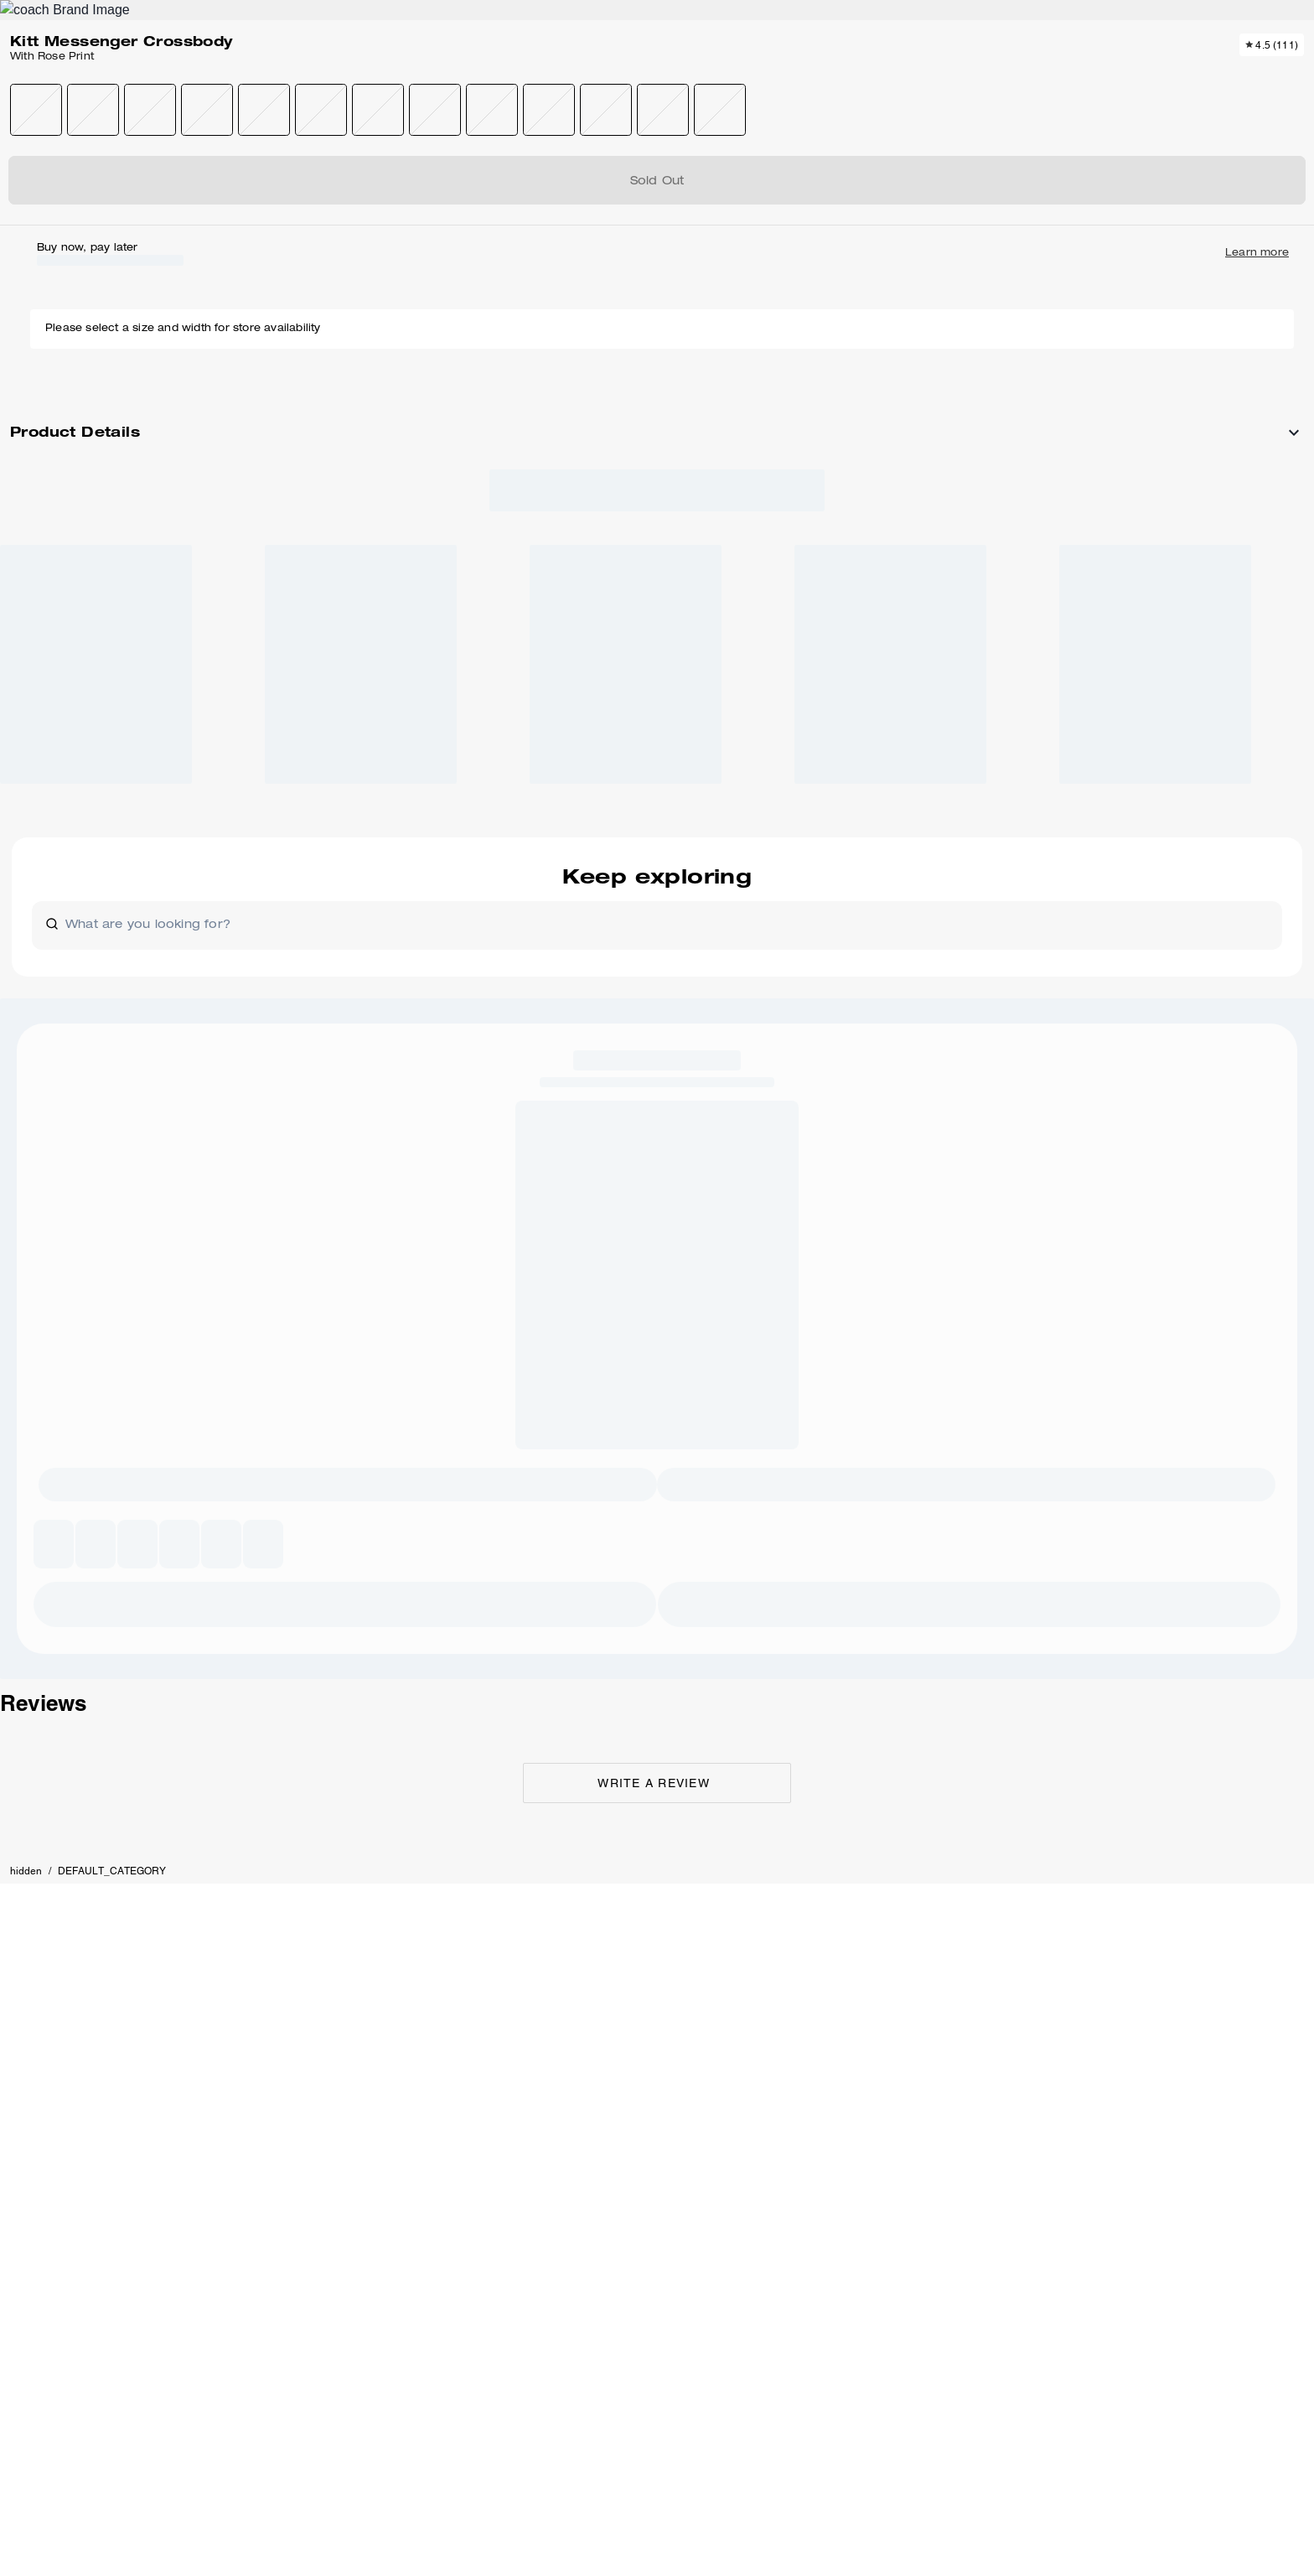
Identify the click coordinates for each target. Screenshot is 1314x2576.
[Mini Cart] (1200, 73)
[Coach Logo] (657, 74)
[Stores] (196, 74)
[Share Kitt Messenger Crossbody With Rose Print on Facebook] (1067, 683)
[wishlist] (807, 228)
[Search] (1054, 74)
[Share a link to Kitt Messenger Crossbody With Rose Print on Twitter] (1149, 683)
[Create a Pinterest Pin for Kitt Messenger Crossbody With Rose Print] (1108, 683)
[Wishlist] (1146, 74)
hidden (120, 180)
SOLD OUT (1030, 310)
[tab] (578, 20)
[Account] (1173, 74)
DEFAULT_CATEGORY (206, 180)
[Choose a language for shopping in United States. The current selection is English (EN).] (133, 74)
